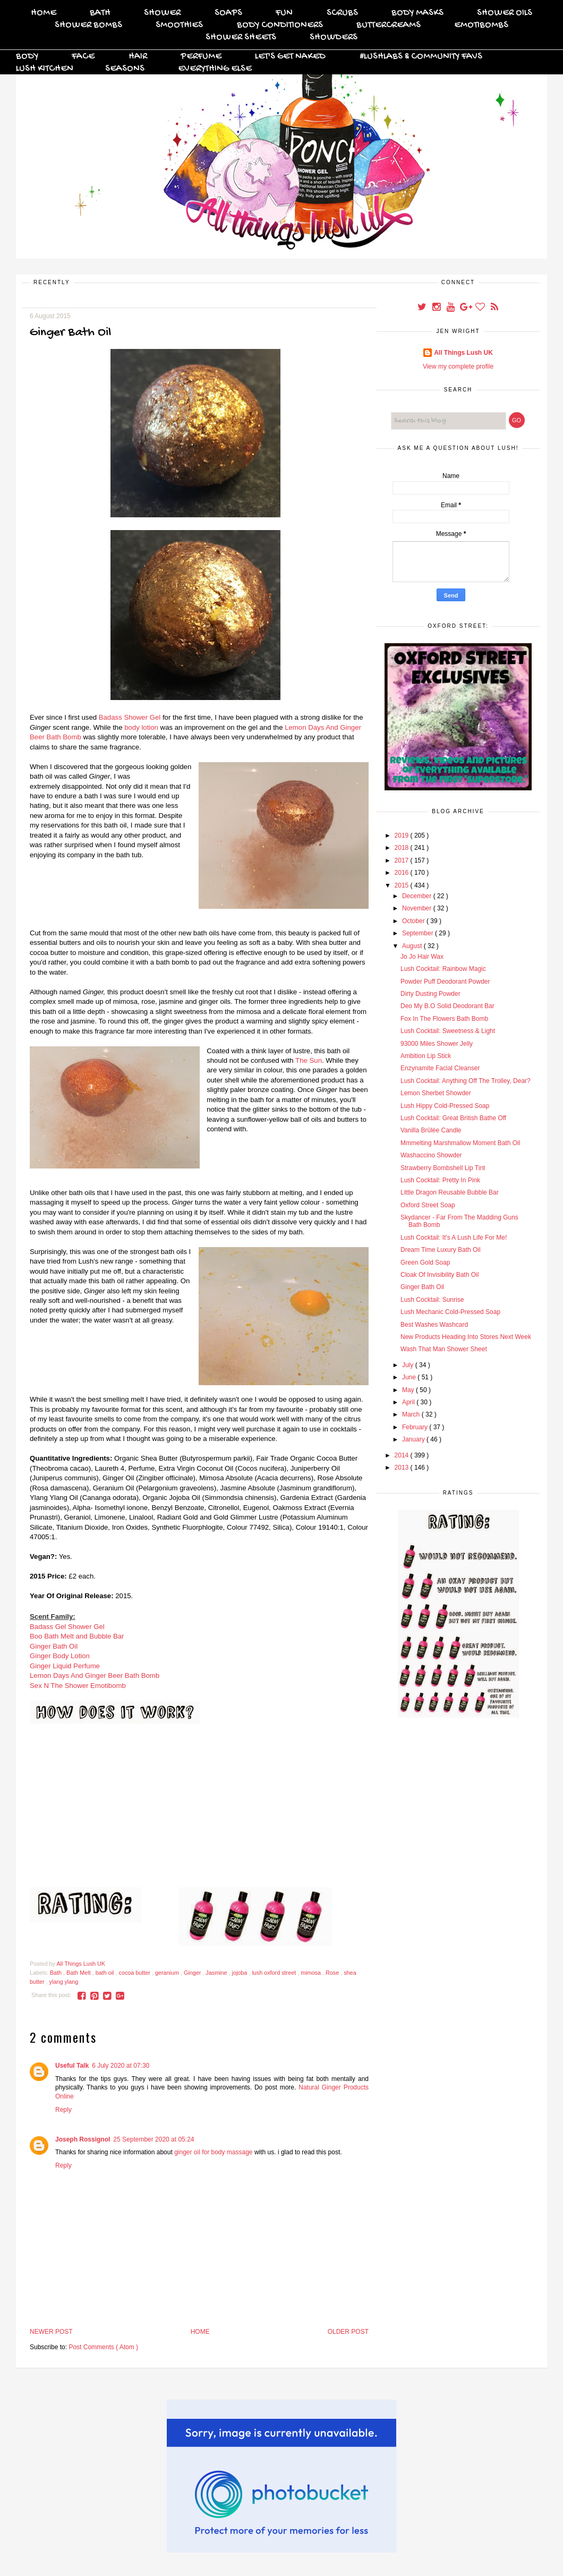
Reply (63, 2109)
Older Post (348, 2331)
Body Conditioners (280, 25)
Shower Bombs (88, 25)
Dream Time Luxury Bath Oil (440, 1249)
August (413, 946)
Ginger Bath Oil (54, 1646)
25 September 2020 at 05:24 (153, 2139)
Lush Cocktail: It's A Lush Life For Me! (453, 1237)
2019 (403, 835)
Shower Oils (504, 13)
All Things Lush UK (463, 352)
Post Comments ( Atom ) (103, 2347)
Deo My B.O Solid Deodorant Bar (447, 1006)
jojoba (240, 1972)
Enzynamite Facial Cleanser (440, 1068)
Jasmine (217, 1972)
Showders (333, 37)
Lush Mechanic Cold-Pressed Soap (450, 1312)
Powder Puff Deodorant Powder (445, 981)
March (412, 1414)
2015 (403, 885)
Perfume (201, 56)
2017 (403, 860)
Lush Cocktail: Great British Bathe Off (453, 1118)
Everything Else (215, 68)
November (417, 908)
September (418, 933)
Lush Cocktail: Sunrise (432, 1299)
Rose (333, 1972)
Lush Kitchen (44, 68)
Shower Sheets (241, 37)
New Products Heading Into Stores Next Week (465, 1337)
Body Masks (417, 13)
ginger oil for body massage (213, 2152)
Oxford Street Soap (427, 1205)
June (409, 1377)
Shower (162, 13)
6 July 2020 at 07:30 (120, 2065)
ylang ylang (64, 1981)
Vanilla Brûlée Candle (431, 1130)
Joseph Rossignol (82, 2139)
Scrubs (342, 13)
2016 (403, 872)
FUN (284, 13)
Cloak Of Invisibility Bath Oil (439, 1274)
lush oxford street (274, 1972)
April (409, 1402)
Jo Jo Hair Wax (421, 956)
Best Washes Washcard (434, 1324)
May (409, 1390)
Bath (100, 13)
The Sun (308, 1060)
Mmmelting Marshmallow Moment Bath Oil (460, 1143)
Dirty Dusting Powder (430, 993)
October (414, 921)
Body (27, 56)
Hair (138, 56)
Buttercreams (388, 25)
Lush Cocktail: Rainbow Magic (443, 969)
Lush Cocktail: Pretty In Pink (440, 1180)
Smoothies (179, 25)
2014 (403, 1455)
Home (43, 13)
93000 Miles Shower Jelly (436, 1043)
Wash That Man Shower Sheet (443, 1349)
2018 (403, 847)
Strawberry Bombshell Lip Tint (442, 1168)
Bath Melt (79, 1972)
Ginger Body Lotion (60, 1656)
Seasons (124, 68)
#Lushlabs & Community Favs (421, 56)
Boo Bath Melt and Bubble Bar (77, 1636)
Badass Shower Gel (130, 717)
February (415, 1427)
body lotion (141, 727)
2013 (403, 1467)
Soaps (228, 13)
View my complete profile (458, 366)
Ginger (193, 1972)
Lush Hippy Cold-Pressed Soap (444, 1106)
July (408, 1365)
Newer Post (51, 2331)
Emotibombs (481, 25)
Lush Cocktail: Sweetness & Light (447, 1031)
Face (83, 56)
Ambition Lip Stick (425, 1056)
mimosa (311, 1972)
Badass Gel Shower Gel (67, 1627)
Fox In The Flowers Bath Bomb (444, 1018)
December (417, 896)
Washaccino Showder (431, 1155)
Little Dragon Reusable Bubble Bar (449, 1192)
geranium (168, 1972)
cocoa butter (134, 1972)
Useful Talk (72, 2065)
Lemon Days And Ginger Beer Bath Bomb (94, 1675)
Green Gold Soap (425, 1262)
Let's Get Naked (290, 56)
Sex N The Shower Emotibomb (78, 1686)
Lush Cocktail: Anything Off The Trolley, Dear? (465, 1081)
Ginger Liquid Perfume (65, 1666)
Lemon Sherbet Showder (435, 1093)
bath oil (106, 1972)
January (414, 1439)
